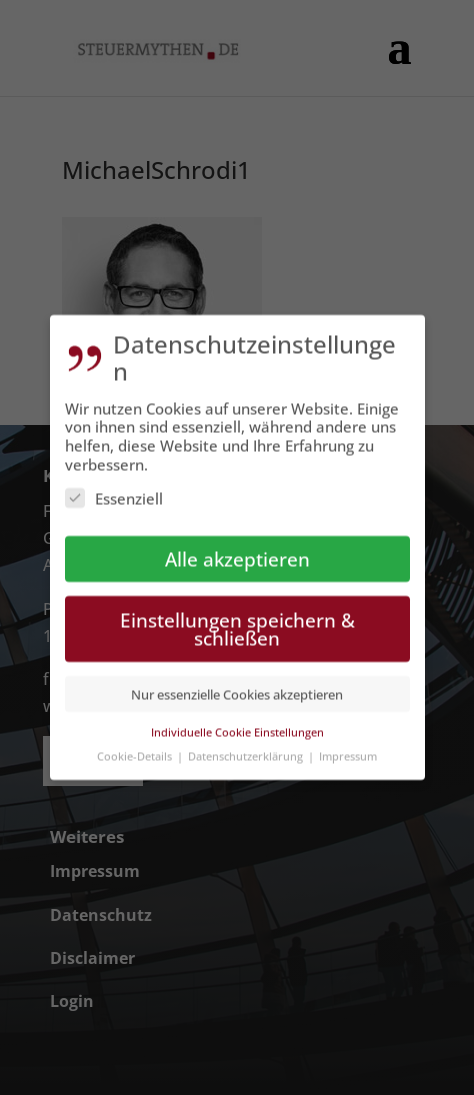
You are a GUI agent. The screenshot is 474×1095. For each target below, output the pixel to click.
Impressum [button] (348, 747)
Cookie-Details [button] (136, 747)
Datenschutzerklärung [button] (247, 747)
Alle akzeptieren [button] (237, 550)
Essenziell (114, 490)
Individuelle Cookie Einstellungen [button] (237, 723)
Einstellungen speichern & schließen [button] (237, 621)
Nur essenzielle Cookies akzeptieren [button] (237, 686)
